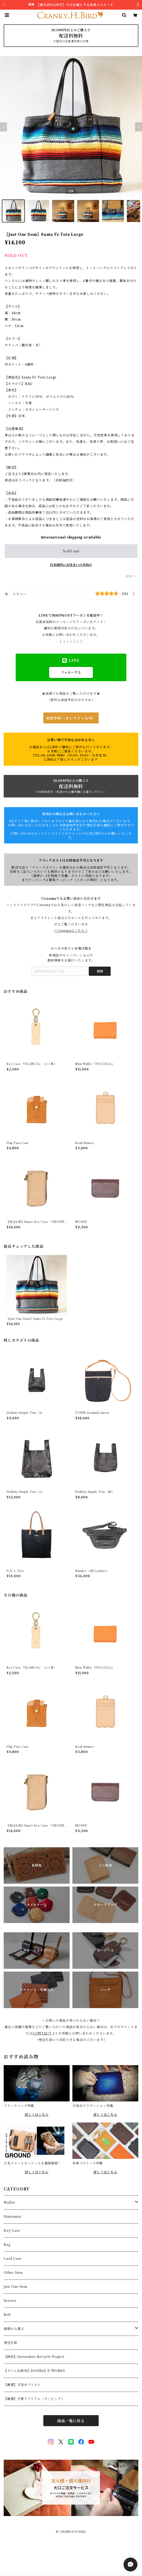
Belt (7, 2315)
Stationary (12, 2217)
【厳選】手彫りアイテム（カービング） (34, 2399)
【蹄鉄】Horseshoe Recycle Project (34, 2357)
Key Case (12, 2231)
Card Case (12, 2259)
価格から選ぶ (14, 2329)
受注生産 (10, 2343)
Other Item (13, 2273)
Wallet (9, 2202)
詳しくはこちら (37, 2115)
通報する (131, 576)
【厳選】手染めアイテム (22, 2385)
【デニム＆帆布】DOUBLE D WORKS (34, 2371)
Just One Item (15, 2287)
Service (10, 2301)
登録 (100, 971)
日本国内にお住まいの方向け (71, 565)
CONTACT (42, 2033)
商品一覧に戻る (71, 2421)
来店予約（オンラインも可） (71, 718)
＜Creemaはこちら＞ (71, 931)
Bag (7, 2245)
